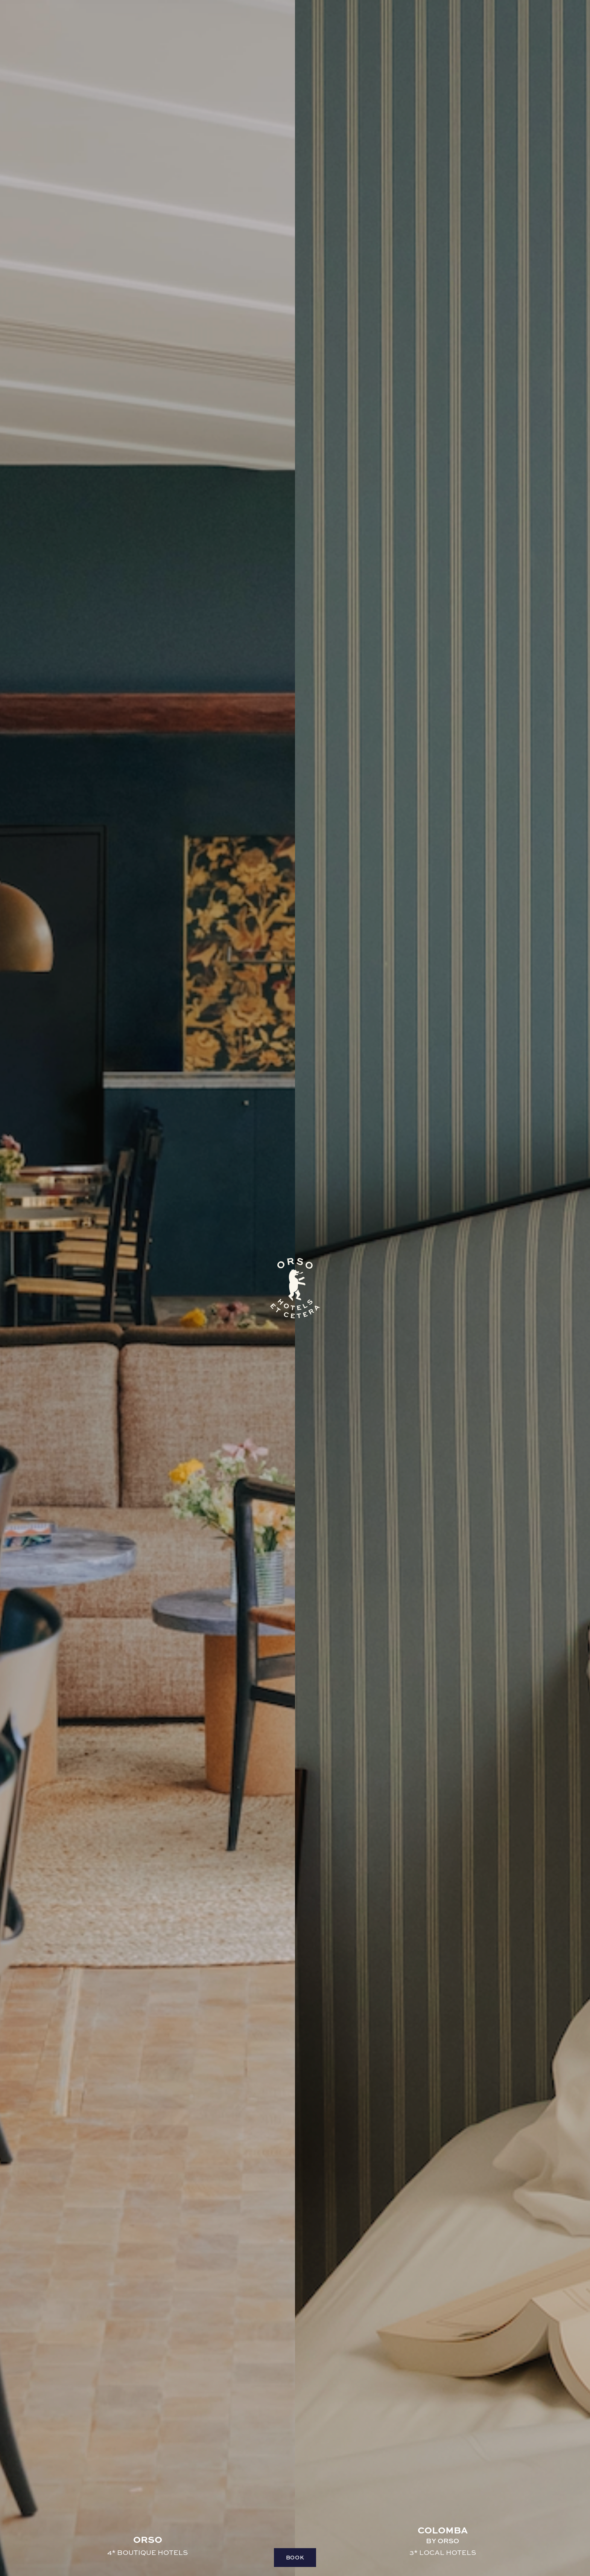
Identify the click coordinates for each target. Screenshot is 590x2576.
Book (295, 2557)
